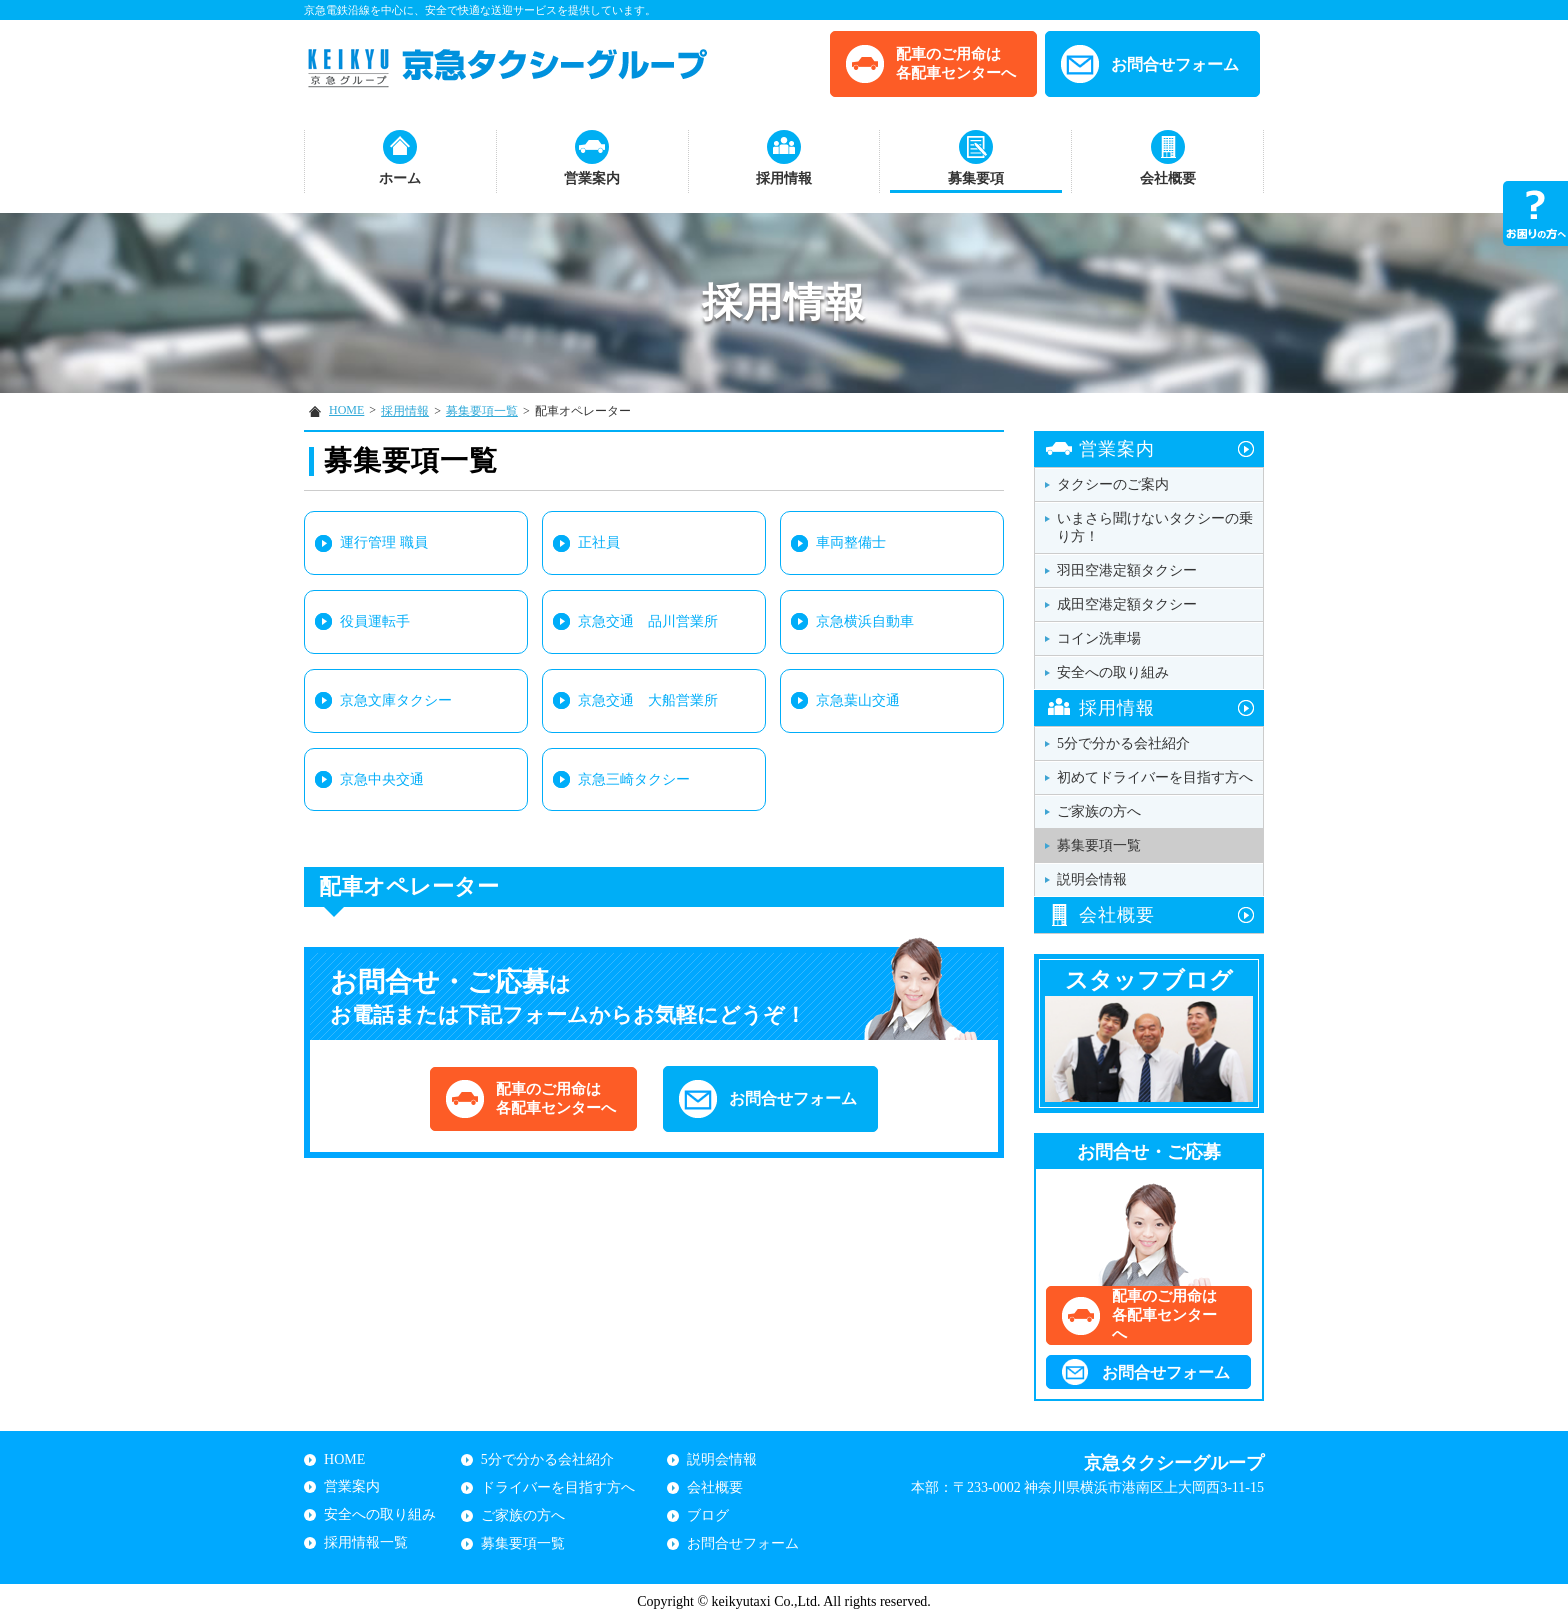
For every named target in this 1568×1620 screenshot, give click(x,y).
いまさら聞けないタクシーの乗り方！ (1155, 527)
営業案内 (592, 178)
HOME (346, 410)
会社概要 (1168, 178)
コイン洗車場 (1099, 638)
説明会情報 (1092, 879)
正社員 (599, 542)
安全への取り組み (1113, 672)
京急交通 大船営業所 (648, 700)
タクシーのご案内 (1113, 484)
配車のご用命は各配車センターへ (956, 63)
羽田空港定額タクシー (1127, 570)
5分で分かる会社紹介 (1123, 743)
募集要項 (976, 178)
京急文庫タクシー (396, 700)
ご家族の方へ (1099, 811)
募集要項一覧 (482, 411)
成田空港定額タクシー (1127, 604)
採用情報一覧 (366, 1542)
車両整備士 (851, 542)
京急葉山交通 (858, 700)
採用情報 (784, 178)
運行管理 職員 (384, 542)
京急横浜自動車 (865, 621)
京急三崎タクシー (634, 779)
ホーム (400, 178)
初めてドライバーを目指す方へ (1155, 777)
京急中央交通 (382, 779)
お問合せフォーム (1175, 64)
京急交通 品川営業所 (648, 621)
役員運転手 (375, 621)
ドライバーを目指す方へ (558, 1487)
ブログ (708, 1515)
